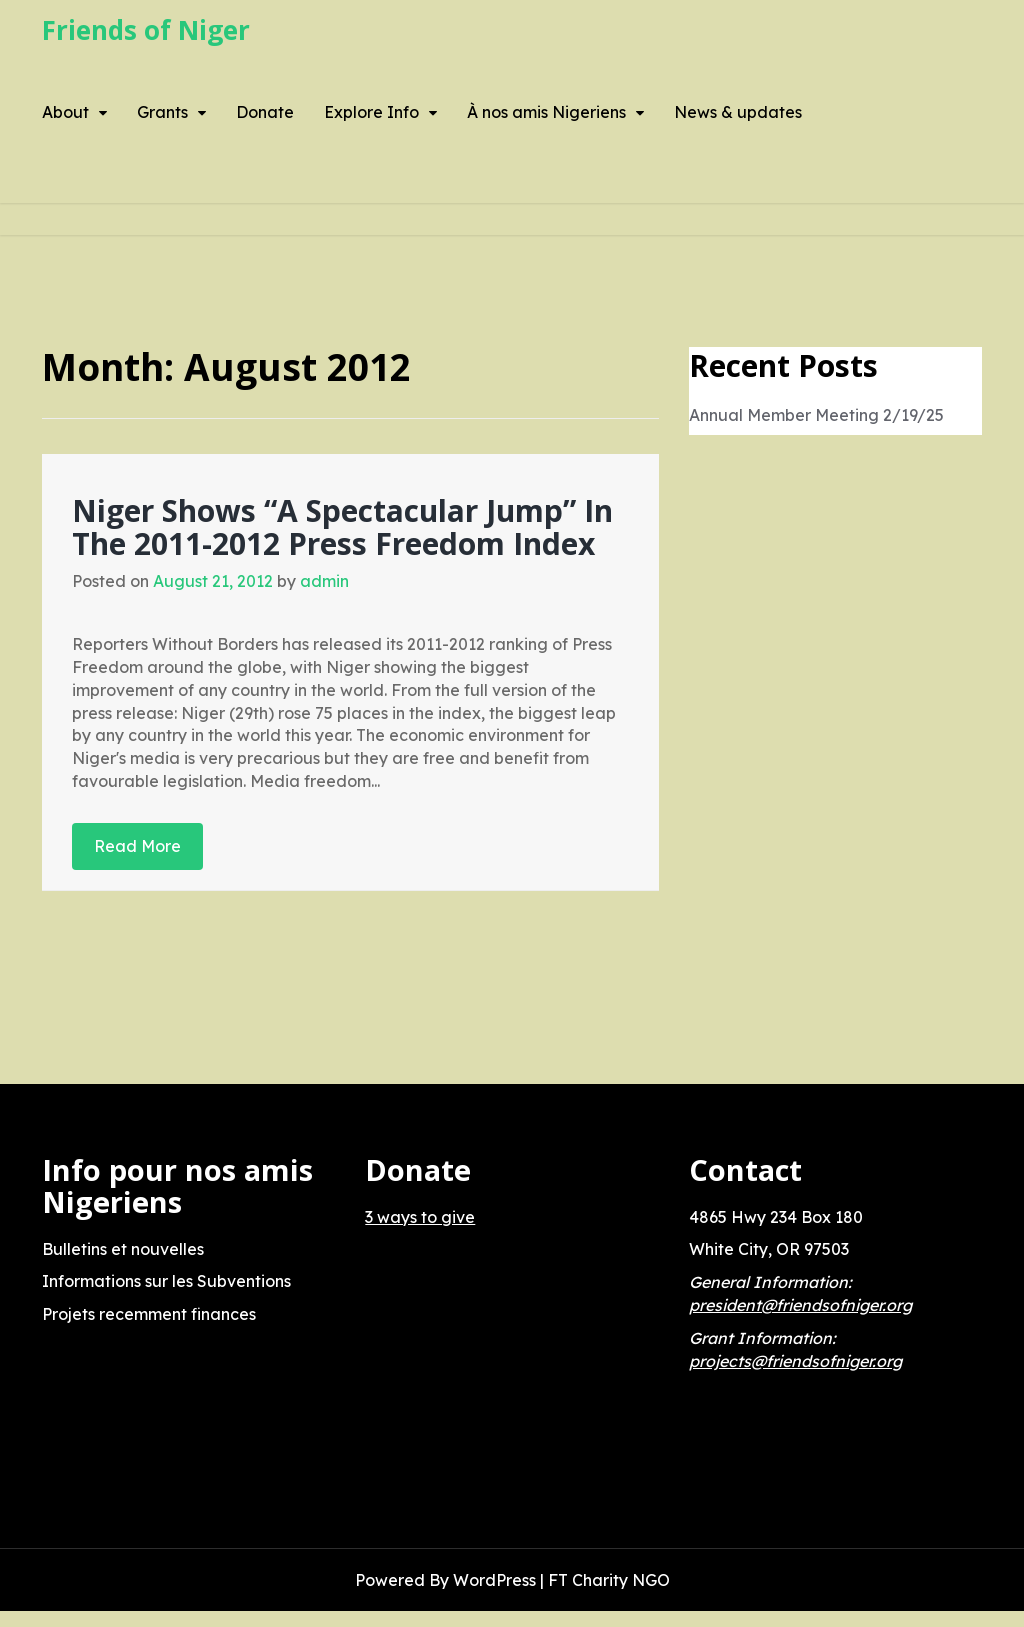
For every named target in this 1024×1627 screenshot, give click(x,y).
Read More (137, 846)
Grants (162, 112)
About (65, 112)
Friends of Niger (146, 30)
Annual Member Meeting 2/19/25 (816, 415)
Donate (265, 112)
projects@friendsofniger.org (795, 1361)
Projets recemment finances (149, 1314)
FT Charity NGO (609, 1580)
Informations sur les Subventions (166, 1281)
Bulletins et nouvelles (123, 1249)
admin (324, 581)
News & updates (738, 112)
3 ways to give (420, 1217)
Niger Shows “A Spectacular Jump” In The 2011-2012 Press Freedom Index (342, 527)
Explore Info (371, 112)
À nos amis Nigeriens (546, 112)
